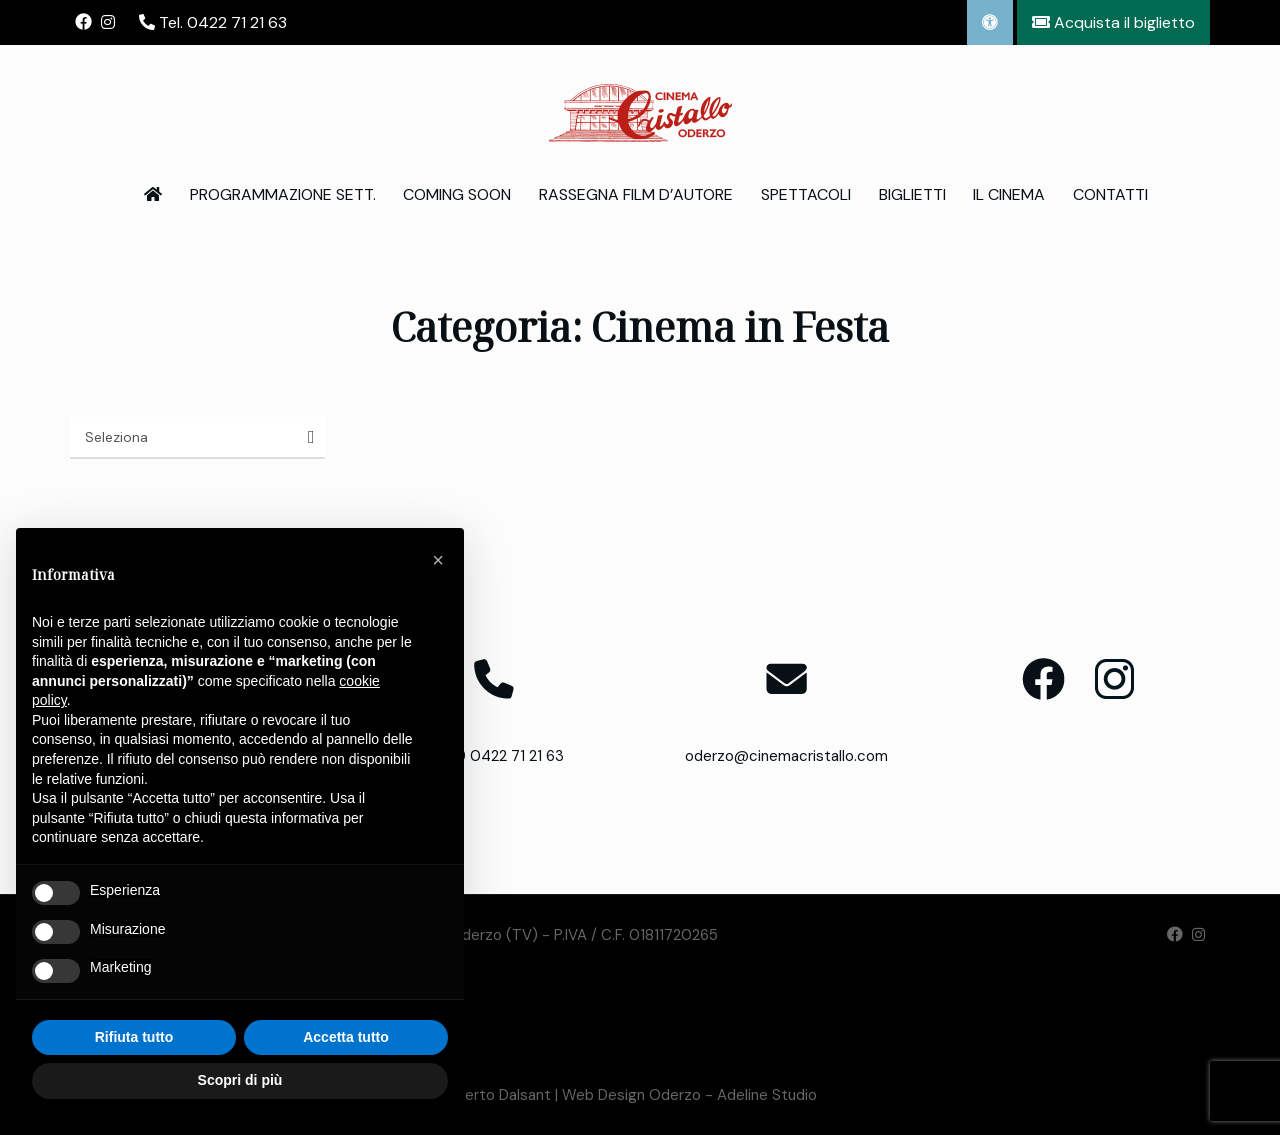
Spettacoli (806, 194)
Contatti (1110, 194)
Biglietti (912, 194)
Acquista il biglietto (1113, 22)
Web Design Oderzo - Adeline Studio (689, 1095)
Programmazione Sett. (283, 194)
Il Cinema (1009, 194)
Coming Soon (457, 194)
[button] (438, 560)
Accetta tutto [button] (346, 1037)
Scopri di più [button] (240, 1080)
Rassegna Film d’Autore (636, 194)
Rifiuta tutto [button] (134, 1037)
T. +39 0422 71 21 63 (493, 756)
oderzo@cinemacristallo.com (786, 756)
